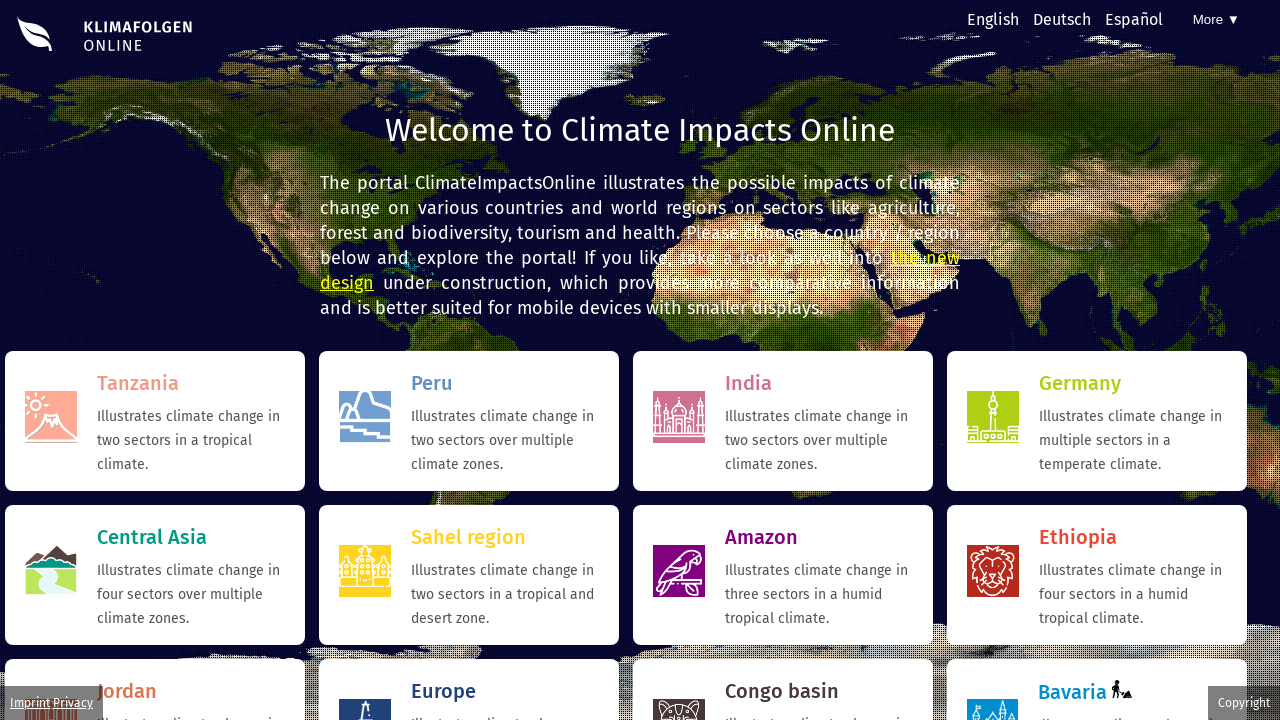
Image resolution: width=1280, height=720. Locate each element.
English (993, 19)
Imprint (30, 703)
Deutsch (1062, 19)
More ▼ (1216, 19)
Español (1134, 19)
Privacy (73, 703)
